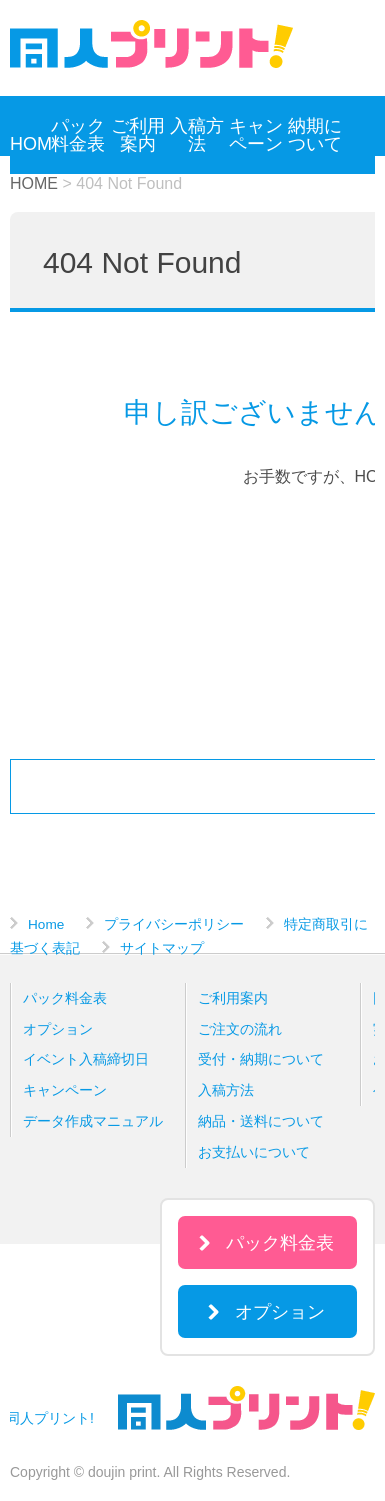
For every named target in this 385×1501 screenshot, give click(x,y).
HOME (28, 144)
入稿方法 (197, 135)
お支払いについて (254, 1152)
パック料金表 (78, 135)
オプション (58, 1029)
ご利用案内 (138, 135)
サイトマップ (162, 948)
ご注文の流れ (240, 1029)
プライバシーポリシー (174, 924)
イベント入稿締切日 (86, 1059)
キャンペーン (256, 135)
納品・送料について (261, 1121)
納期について (315, 135)
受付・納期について (261, 1059)
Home (46, 924)
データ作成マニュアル (93, 1121)
